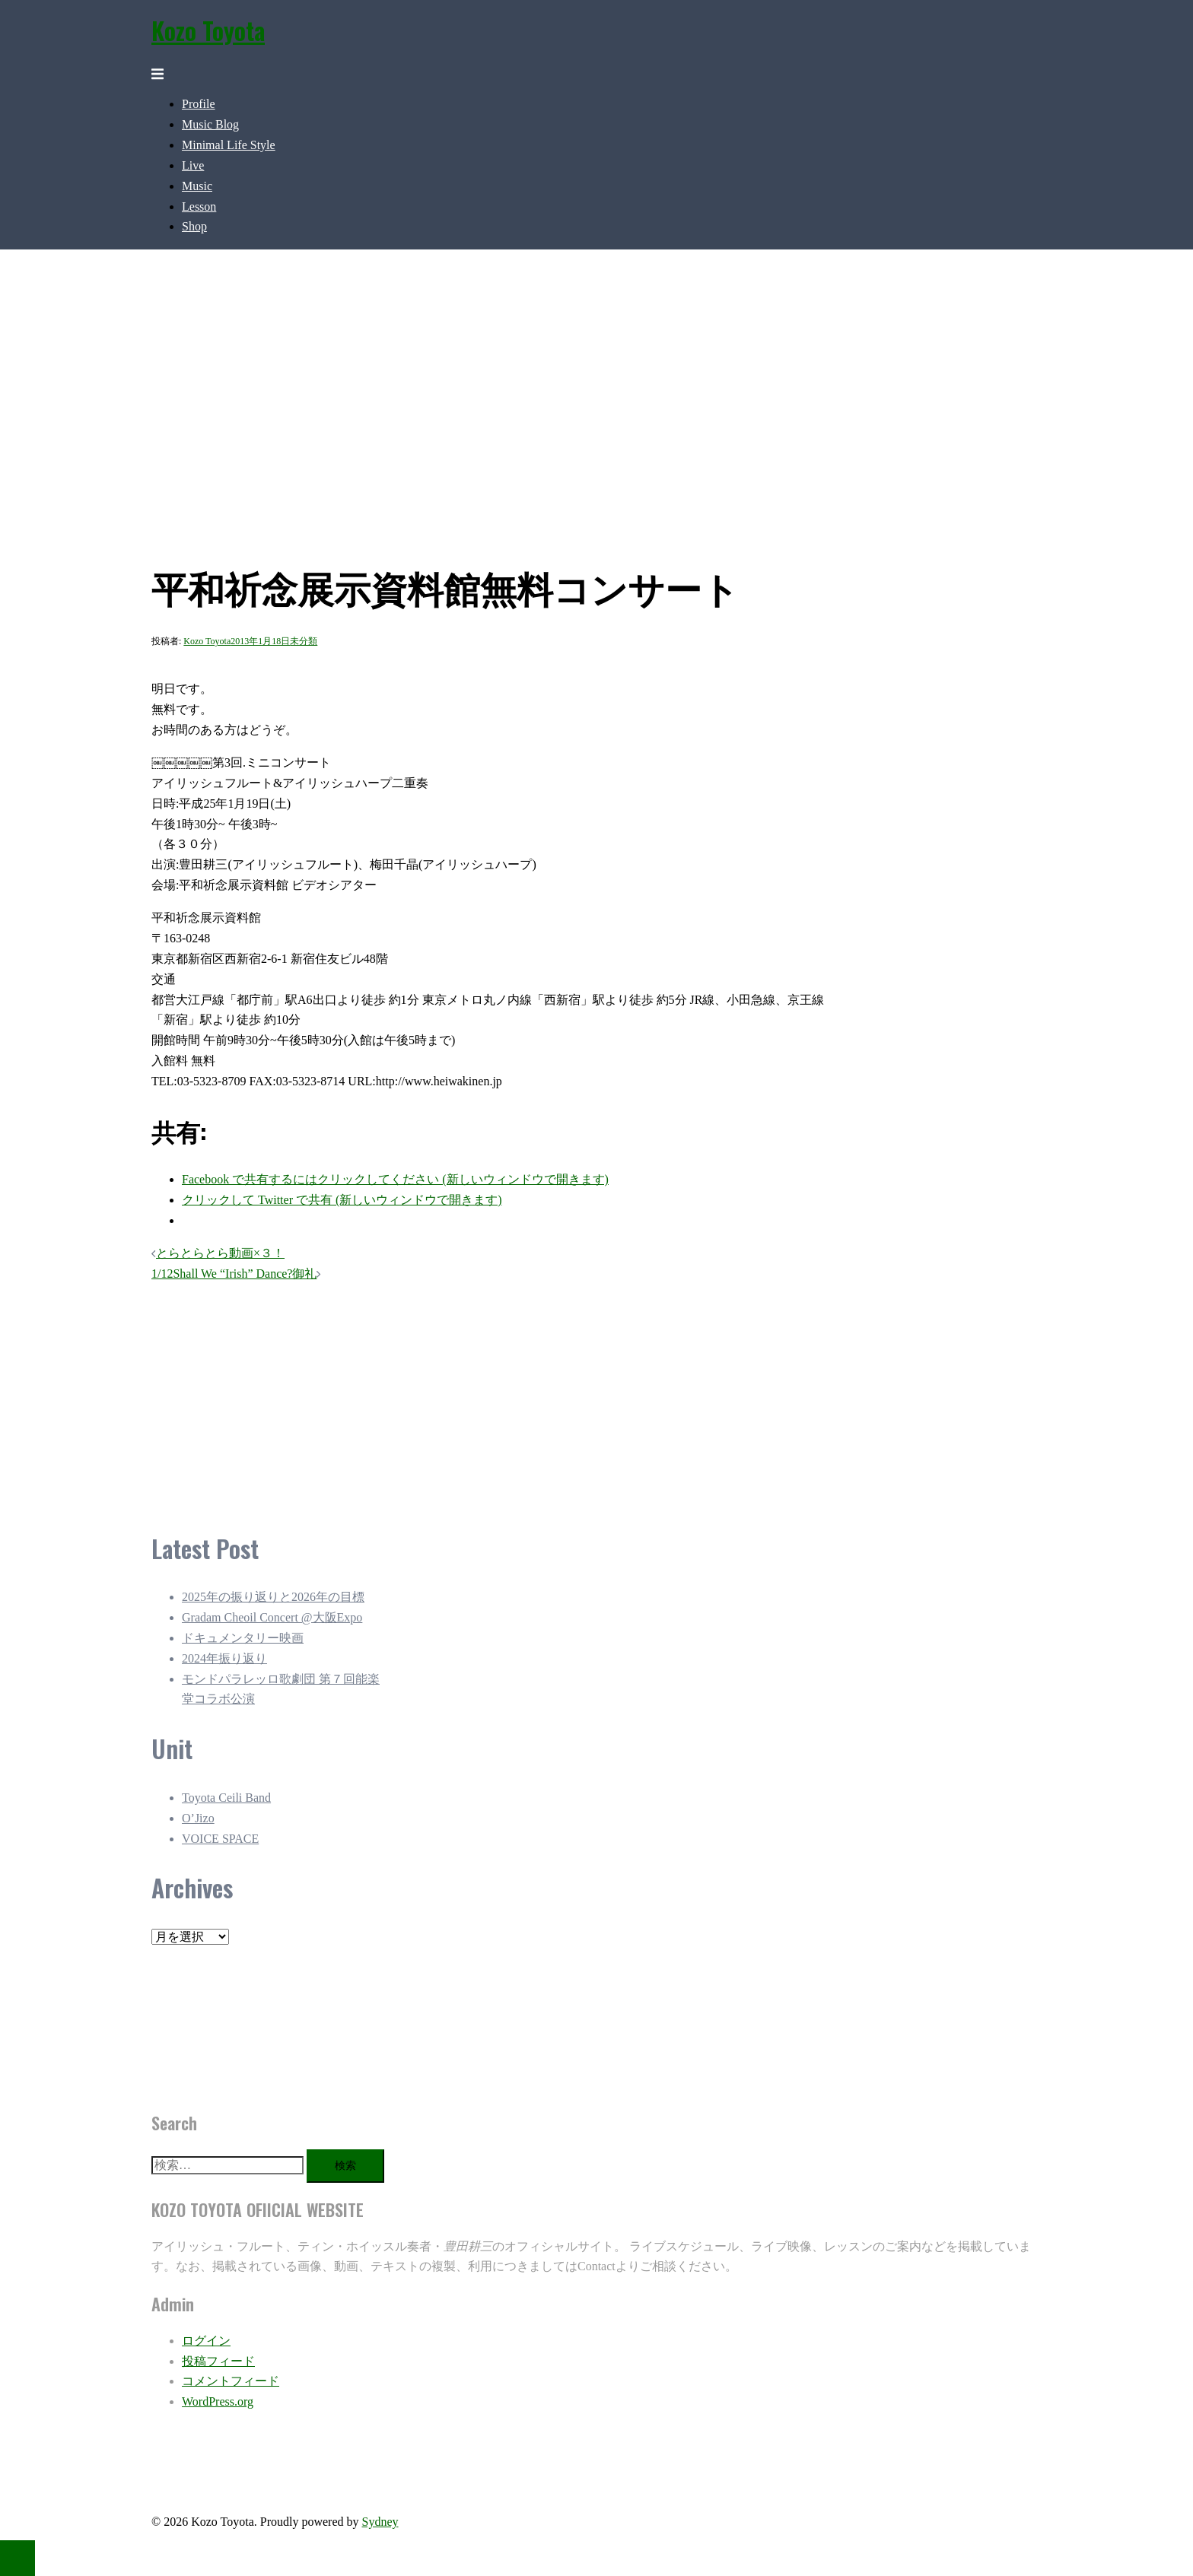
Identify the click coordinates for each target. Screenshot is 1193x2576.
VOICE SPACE (220, 1838)
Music (197, 185)
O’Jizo (198, 1818)
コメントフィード (230, 2380)
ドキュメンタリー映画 (243, 1637)
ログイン (206, 2340)
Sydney (379, 2521)
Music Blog (210, 124)
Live (193, 165)
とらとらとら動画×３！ (220, 1253)
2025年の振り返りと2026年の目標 (273, 1596)
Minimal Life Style (228, 144)
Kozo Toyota (208, 30)
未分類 (303, 641)
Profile (198, 103)
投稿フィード (218, 2361)
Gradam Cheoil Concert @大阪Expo (272, 1617)
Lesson (199, 206)
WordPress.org (217, 2401)
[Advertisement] (493, 1397)
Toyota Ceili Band (226, 1797)
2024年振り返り (224, 1658)
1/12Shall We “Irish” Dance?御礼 (234, 1273)
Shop (194, 226)
